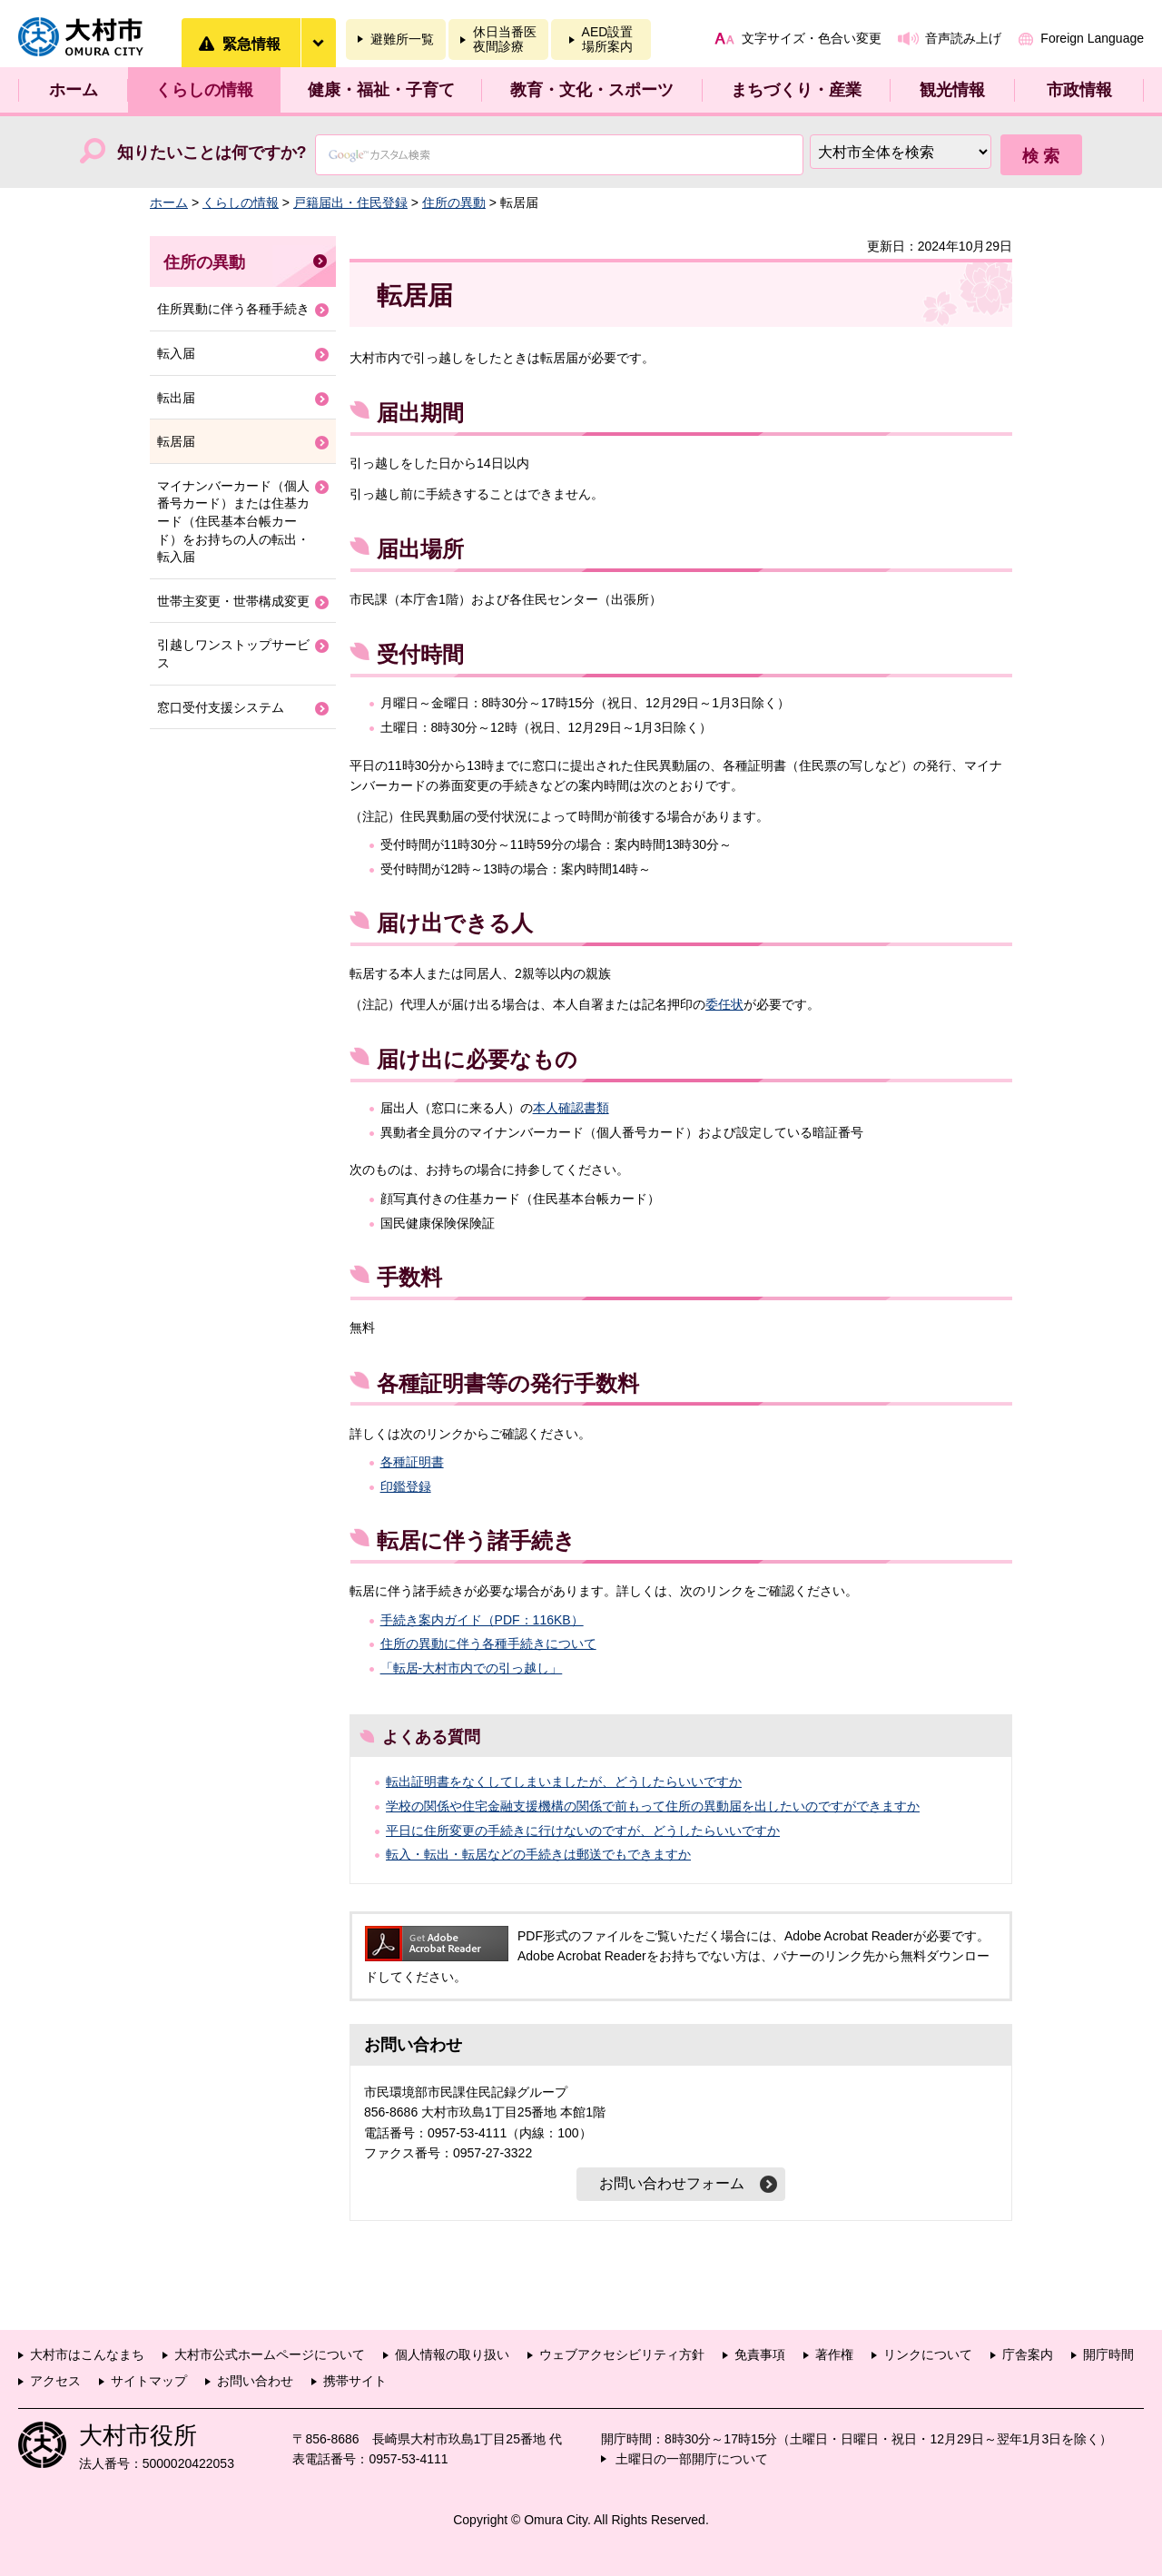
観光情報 (952, 90)
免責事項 (759, 2354)
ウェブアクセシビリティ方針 (621, 2354)
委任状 (724, 1004)
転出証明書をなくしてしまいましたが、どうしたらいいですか (564, 1781)
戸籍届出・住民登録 (350, 202)
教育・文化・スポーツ (592, 90)
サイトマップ (149, 2381)
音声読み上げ (963, 38)
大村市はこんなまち (87, 2354)
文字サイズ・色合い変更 (811, 38)
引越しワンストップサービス (233, 653)
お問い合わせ (255, 2381)
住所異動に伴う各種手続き (233, 308)
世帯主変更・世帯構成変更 (233, 601)
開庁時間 (1108, 2354)
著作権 (834, 2354)
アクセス (55, 2381)
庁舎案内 (1027, 2354)
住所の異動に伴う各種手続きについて (488, 1643)
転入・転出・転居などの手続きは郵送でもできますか (538, 1854)
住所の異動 (454, 202)
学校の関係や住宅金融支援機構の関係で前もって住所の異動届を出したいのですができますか (653, 1806)
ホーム (73, 90)
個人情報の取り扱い (452, 2354)
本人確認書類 (571, 1107)
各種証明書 (412, 1462)
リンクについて (927, 2354)
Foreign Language (1092, 38)
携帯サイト (355, 2381)
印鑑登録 (405, 1486)
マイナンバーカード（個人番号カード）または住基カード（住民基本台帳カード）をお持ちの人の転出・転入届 (233, 521)
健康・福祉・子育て (381, 90)
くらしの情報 (204, 90)
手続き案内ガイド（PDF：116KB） (482, 1620)
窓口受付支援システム (220, 707)
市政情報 (1079, 90)
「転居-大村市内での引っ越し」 (471, 1668)
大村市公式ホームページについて (269, 2354)
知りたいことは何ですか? (212, 152)
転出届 (176, 397)
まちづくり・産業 (796, 90)
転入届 (176, 353)
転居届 (176, 441)
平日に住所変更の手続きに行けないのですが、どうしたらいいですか (583, 1830)
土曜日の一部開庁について (691, 2459)
